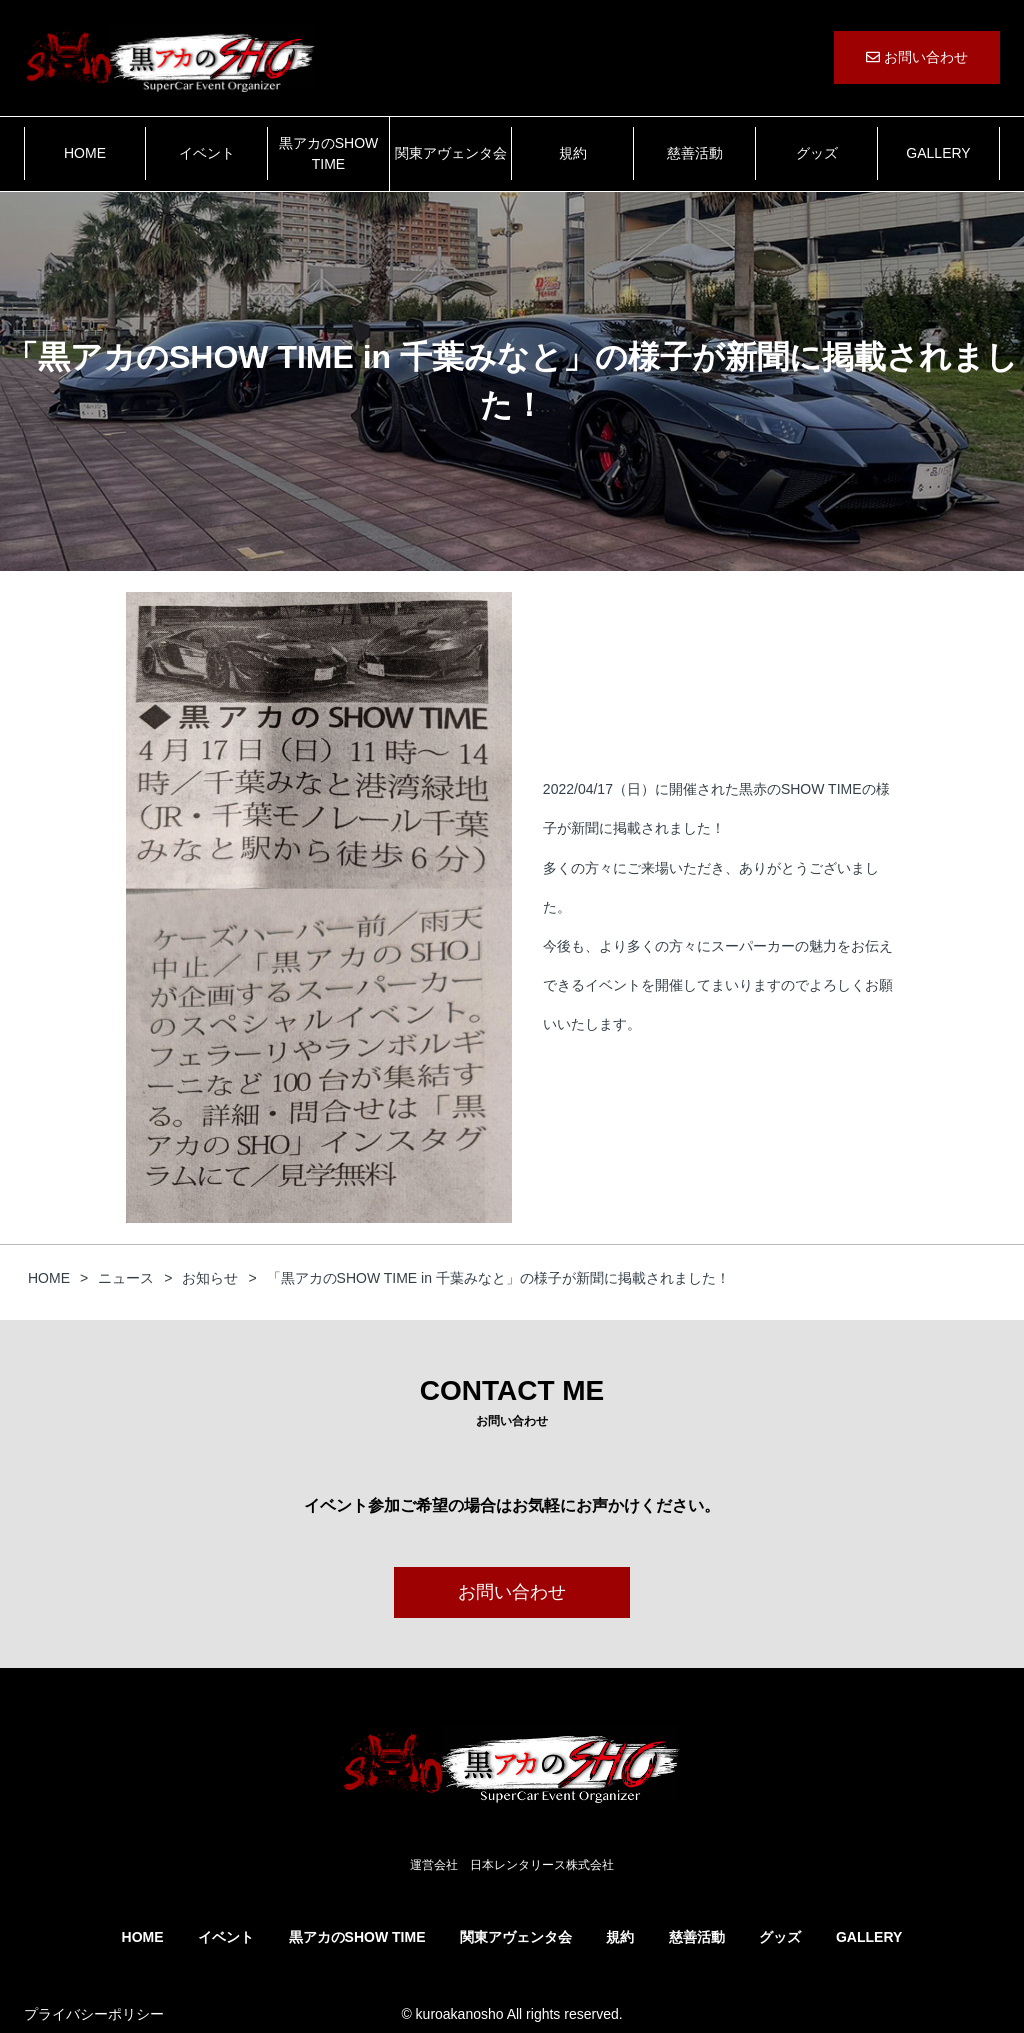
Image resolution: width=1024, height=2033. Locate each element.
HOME (85, 153)
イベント (207, 153)
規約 (573, 153)
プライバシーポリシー (94, 2014)
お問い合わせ (917, 57)
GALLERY (938, 153)
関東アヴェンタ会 (451, 153)
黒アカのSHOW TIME (329, 153)
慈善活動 (695, 153)
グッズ (817, 153)
